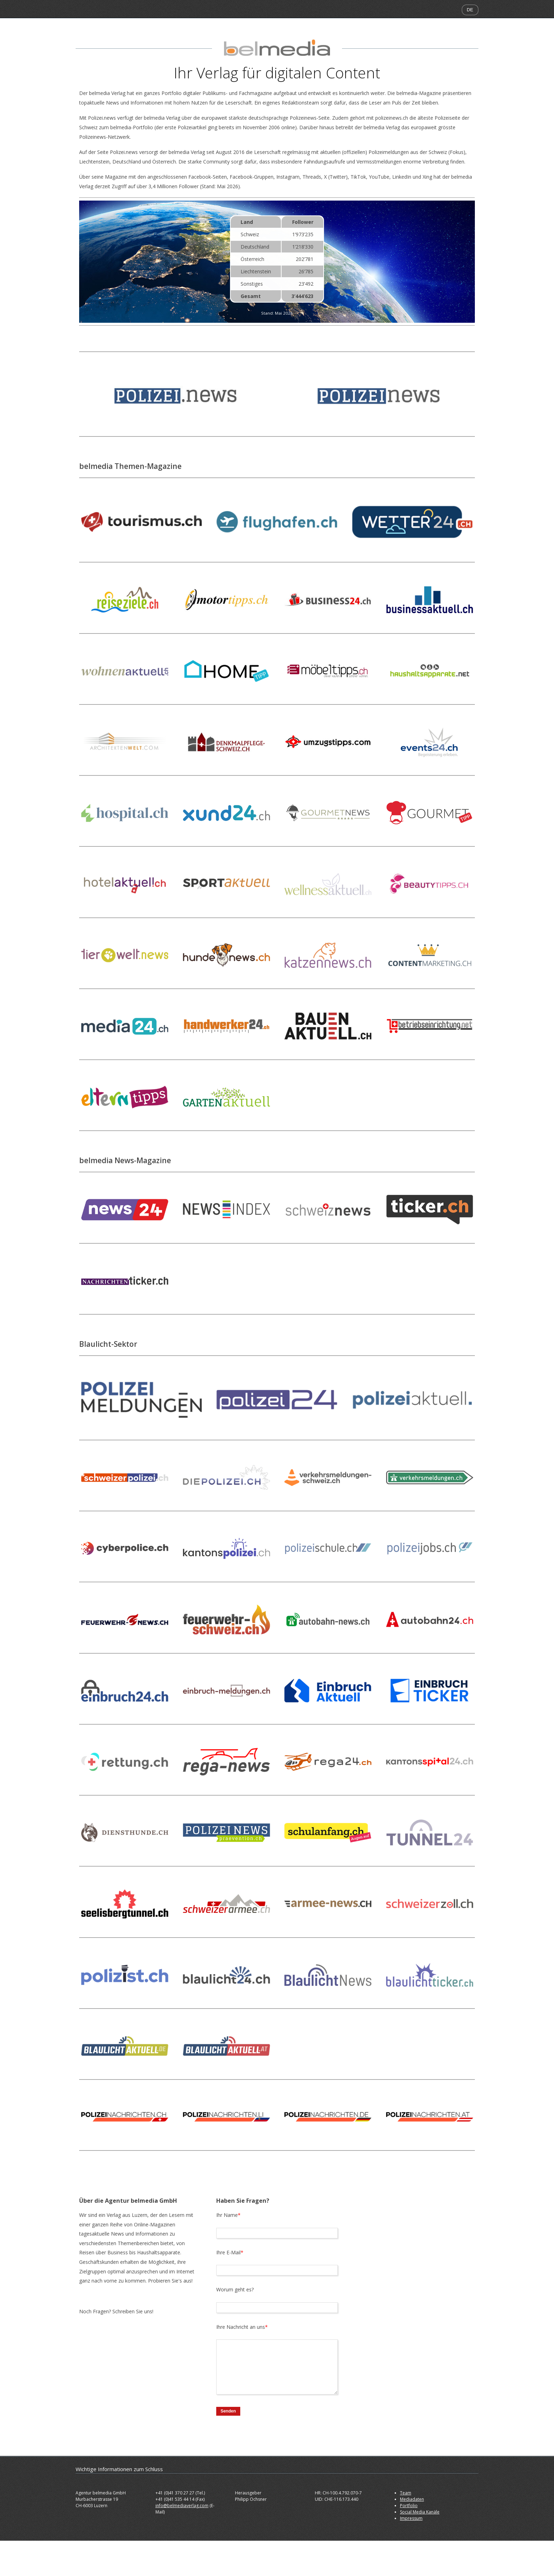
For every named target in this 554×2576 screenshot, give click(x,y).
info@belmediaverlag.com (181, 2506)
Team (405, 2493)
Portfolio (409, 2506)
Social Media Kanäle (420, 2512)
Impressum (411, 2518)
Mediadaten (412, 2499)
